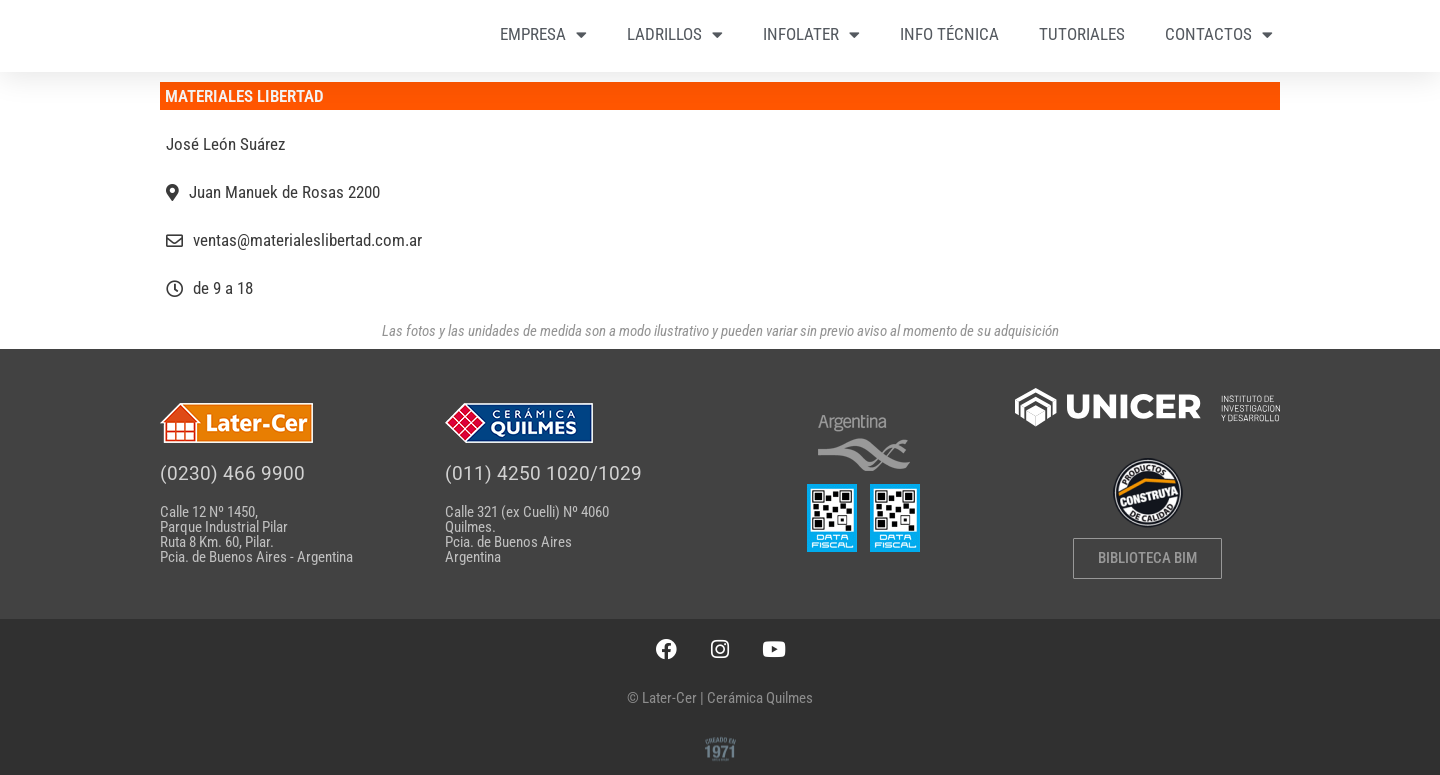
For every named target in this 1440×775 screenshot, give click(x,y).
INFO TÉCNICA (949, 35)
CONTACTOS (1219, 34)
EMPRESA (543, 34)
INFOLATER (811, 34)
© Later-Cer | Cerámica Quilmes (720, 698)
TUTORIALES (1082, 35)
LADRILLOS (675, 34)
